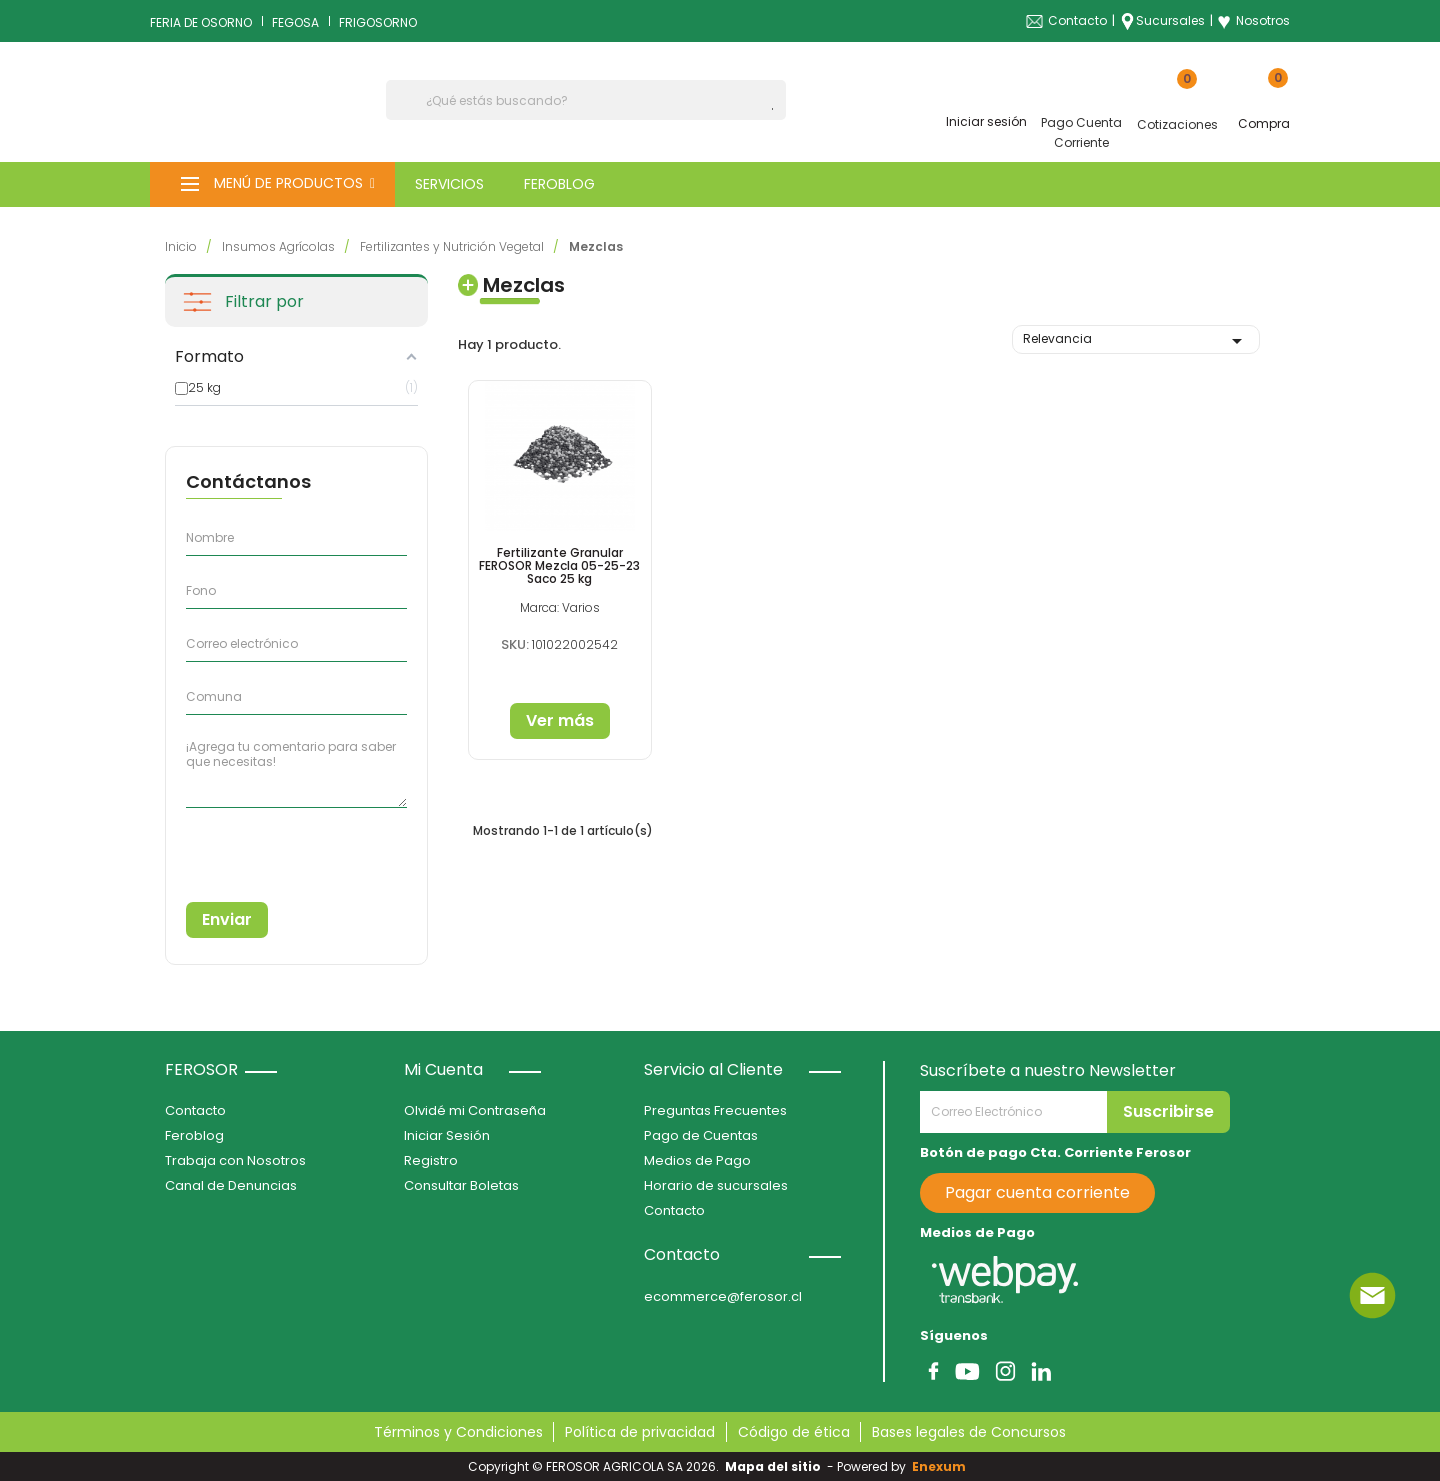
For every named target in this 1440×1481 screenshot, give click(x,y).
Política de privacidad (640, 1432)
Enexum (942, 1466)
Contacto (1077, 20)
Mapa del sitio (773, 1466)
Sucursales (1170, 20)
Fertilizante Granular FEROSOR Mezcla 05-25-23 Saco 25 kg (559, 564)
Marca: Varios (559, 606)
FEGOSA (295, 22)
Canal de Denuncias (231, 1185)
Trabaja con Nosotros (235, 1160)
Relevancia (1136, 341)
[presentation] (277, 847)
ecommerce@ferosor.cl (723, 1296)
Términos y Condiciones (458, 1432)
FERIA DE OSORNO (201, 22)
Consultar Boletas (461, 1185)
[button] (272, 184)
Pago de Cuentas (701, 1135)
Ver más (559, 720)
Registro (431, 1160)
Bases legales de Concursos (969, 1432)
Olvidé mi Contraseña (475, 1110)
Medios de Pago (697, 1160)
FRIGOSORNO (378, 22)
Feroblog (194, 1135)
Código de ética (794, 1432)
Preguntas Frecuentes (715, 1110)
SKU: (515, 643)
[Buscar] (586, 100)
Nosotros (1253, 21)
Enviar (227, 919)
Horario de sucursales (716, 1185)
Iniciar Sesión (447, 1135)
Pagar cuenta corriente (1037, 1192)
